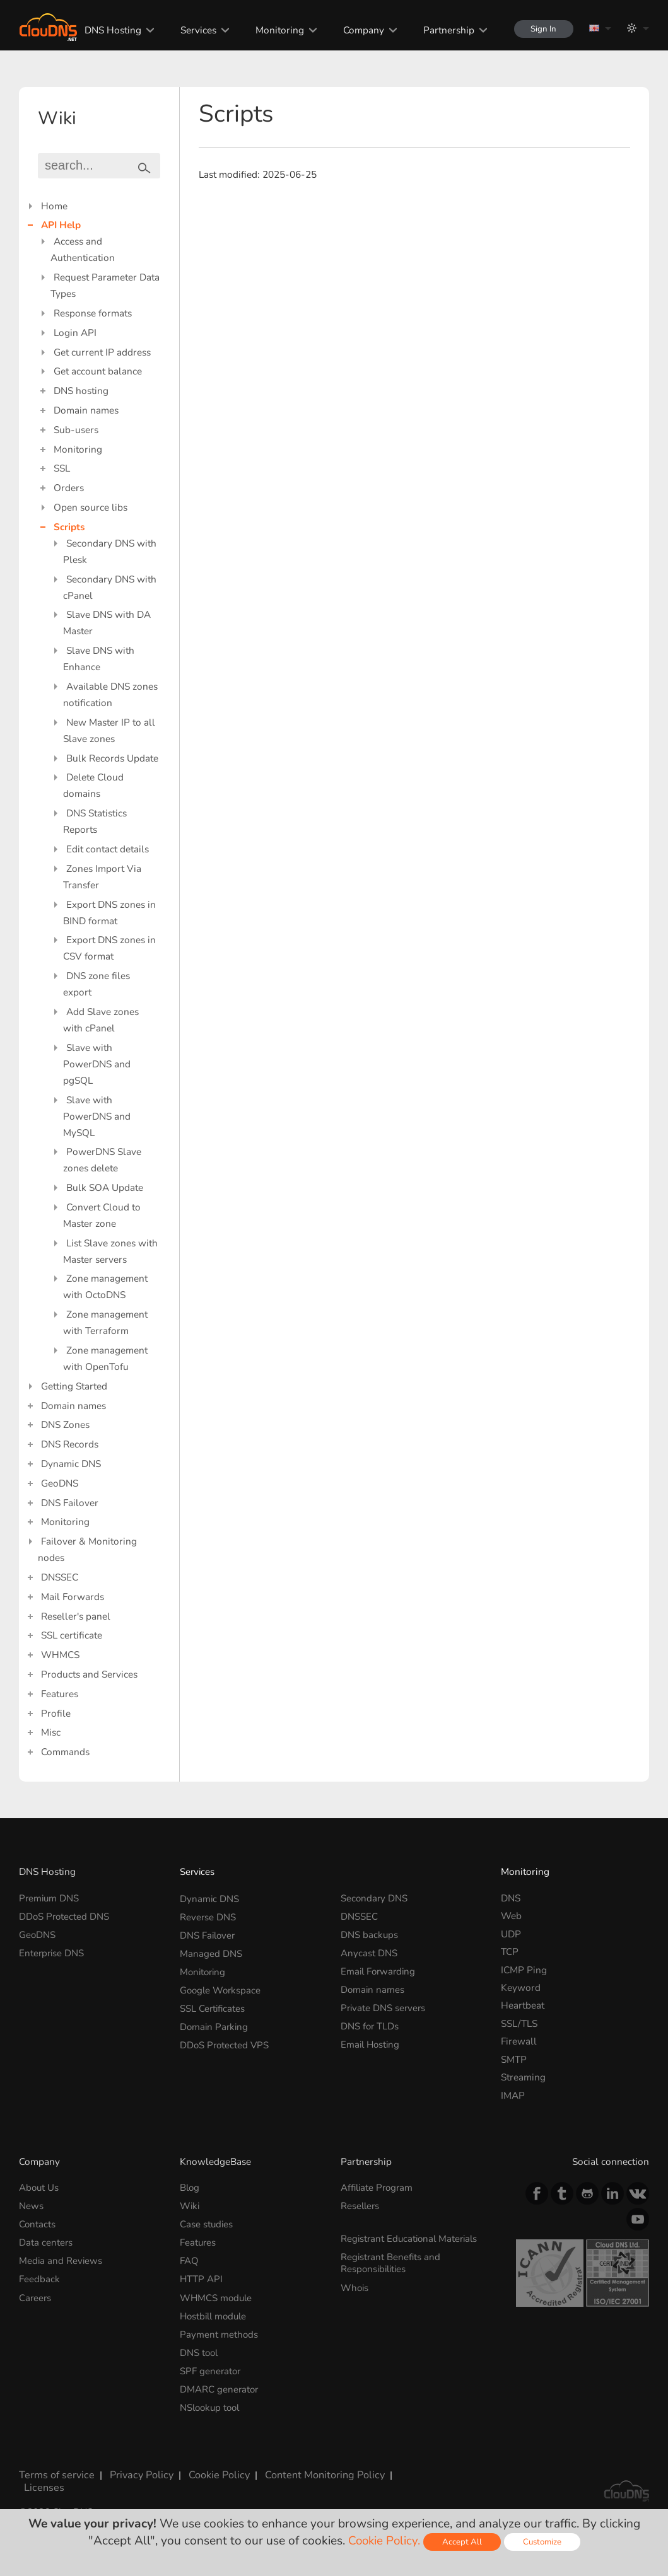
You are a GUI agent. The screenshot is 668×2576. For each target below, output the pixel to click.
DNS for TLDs (370, 2023)
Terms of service (54, 2468)
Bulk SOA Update (104, 1187)
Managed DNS (211, 1951)
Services (194, 30)
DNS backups (370, 1934)
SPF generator (211, 2366)
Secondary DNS (375, 1898)
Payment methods (219, 2331)
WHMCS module (217, 2295)
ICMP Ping (524, 1969)
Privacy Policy (136, 2468)
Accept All (463, 2542)
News (31, 2205)
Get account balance (98, 371)
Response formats (93, 313)
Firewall (519, 2041)
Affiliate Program (378, 2187)
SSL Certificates (213, 2005)
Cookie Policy (211, 2468)
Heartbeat (522, 2005)
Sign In (541, 29)
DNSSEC (59, 1577)
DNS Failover (69, 1502)
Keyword (521, 1987)
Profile (56, 1713)
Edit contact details (107, 849)
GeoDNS (59, 1483)
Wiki (190, 2205)
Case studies (207, 2223)
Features (59, 1693)
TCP (510, 1951)
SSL (62, 468)
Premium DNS (50, 1898)
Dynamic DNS (71, 1463)
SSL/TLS (519, 2023)
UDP (511, 1934)
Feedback (39, 2276)
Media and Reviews (61, 2259)
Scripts (69, 526)
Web (511, 1915)
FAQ (189, 2259)
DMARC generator (220, 2384)
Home (54, 205)
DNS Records (69, 1444)
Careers (35, 2295)
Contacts (37, 2223)
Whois (355, 2285)
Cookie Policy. (383, 2540)
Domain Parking (215, 2023)
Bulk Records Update (112, 758)
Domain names (86, 410)
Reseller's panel (75, 1616)
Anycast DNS (369, 1951)
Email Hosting (371, 2041)
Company (359, 30)
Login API (75, 332)
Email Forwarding (380, 1969)
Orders (69, 487)
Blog (190, 2187)
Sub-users (76, 429)
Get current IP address (102, 352)
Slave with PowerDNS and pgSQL (97, 1064)
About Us (39, 2187)
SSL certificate (71, 1635)
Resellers (361, 2205)
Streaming (523, 2077)
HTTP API (201, 2276)
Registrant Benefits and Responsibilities (391, 2261)
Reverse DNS (208, 1915)
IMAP (513, 2095)
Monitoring (275, 30)
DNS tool (200, 2348)
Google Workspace (222, 1987)
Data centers (46, 2241)
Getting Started (74, 1386)
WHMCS (60, 1654)
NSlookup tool (211, 2402)
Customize (543, 2542)
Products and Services (89, 1674)
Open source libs (90, 507)
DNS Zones (65, 1424)
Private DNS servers (384, 2005)
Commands (65, 1751)
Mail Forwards (72, 1596)
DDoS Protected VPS (225, 2041)
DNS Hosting (108, 30)
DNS (510, 1898)
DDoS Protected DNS (65, 1915)
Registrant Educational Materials (412, 2237)
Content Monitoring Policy (313, 2468)
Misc (51, 1732)
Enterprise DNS (52, 1951)
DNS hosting (81, 390)
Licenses (37, 2480)
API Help (61, 224)
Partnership (445, 30)
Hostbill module (215, 2312)
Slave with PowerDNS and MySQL (97, 1116)
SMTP (514, 2059)
